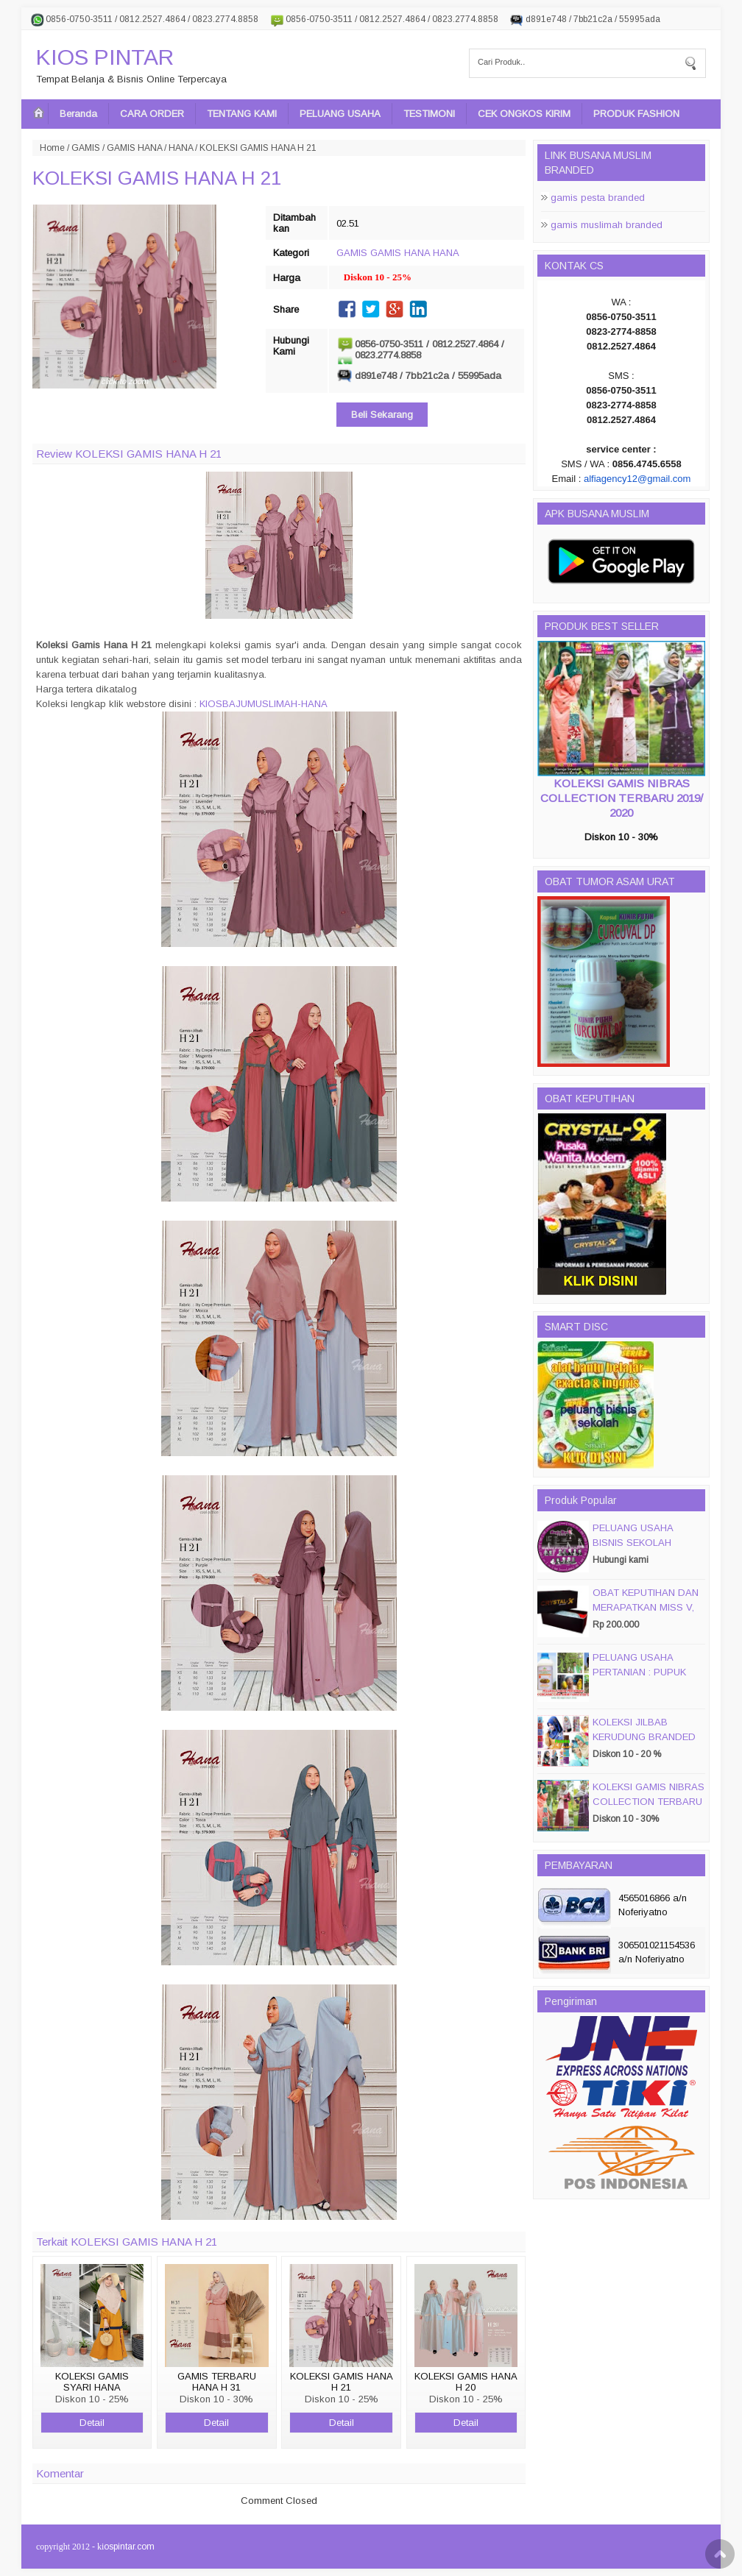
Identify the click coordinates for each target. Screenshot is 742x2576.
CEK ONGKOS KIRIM (524, 113)
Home (52, 148)
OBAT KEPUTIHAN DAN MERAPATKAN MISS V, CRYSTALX (646, 1607)
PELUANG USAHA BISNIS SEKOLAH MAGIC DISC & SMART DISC (645, 1550)
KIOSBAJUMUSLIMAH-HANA (263, 703)
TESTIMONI (429, 113)
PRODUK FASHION (636, 113)
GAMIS (85, 148)
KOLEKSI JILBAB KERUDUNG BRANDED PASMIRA (644, 1737)
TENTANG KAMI (242, 113)
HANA (181, 148)
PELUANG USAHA (340, 113)
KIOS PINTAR (105, 57)
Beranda (78, 113)
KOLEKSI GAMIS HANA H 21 (156, 178)
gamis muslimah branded (606, 224)
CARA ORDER (152, 113)
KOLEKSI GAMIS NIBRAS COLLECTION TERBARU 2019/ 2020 (621, 798)
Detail (92, 2422)
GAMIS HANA (134, 148)
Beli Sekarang (382, 414)
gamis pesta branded (598, 197)
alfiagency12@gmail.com (637, 478)
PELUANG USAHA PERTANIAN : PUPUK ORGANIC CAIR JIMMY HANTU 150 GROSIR (644, 1679)
